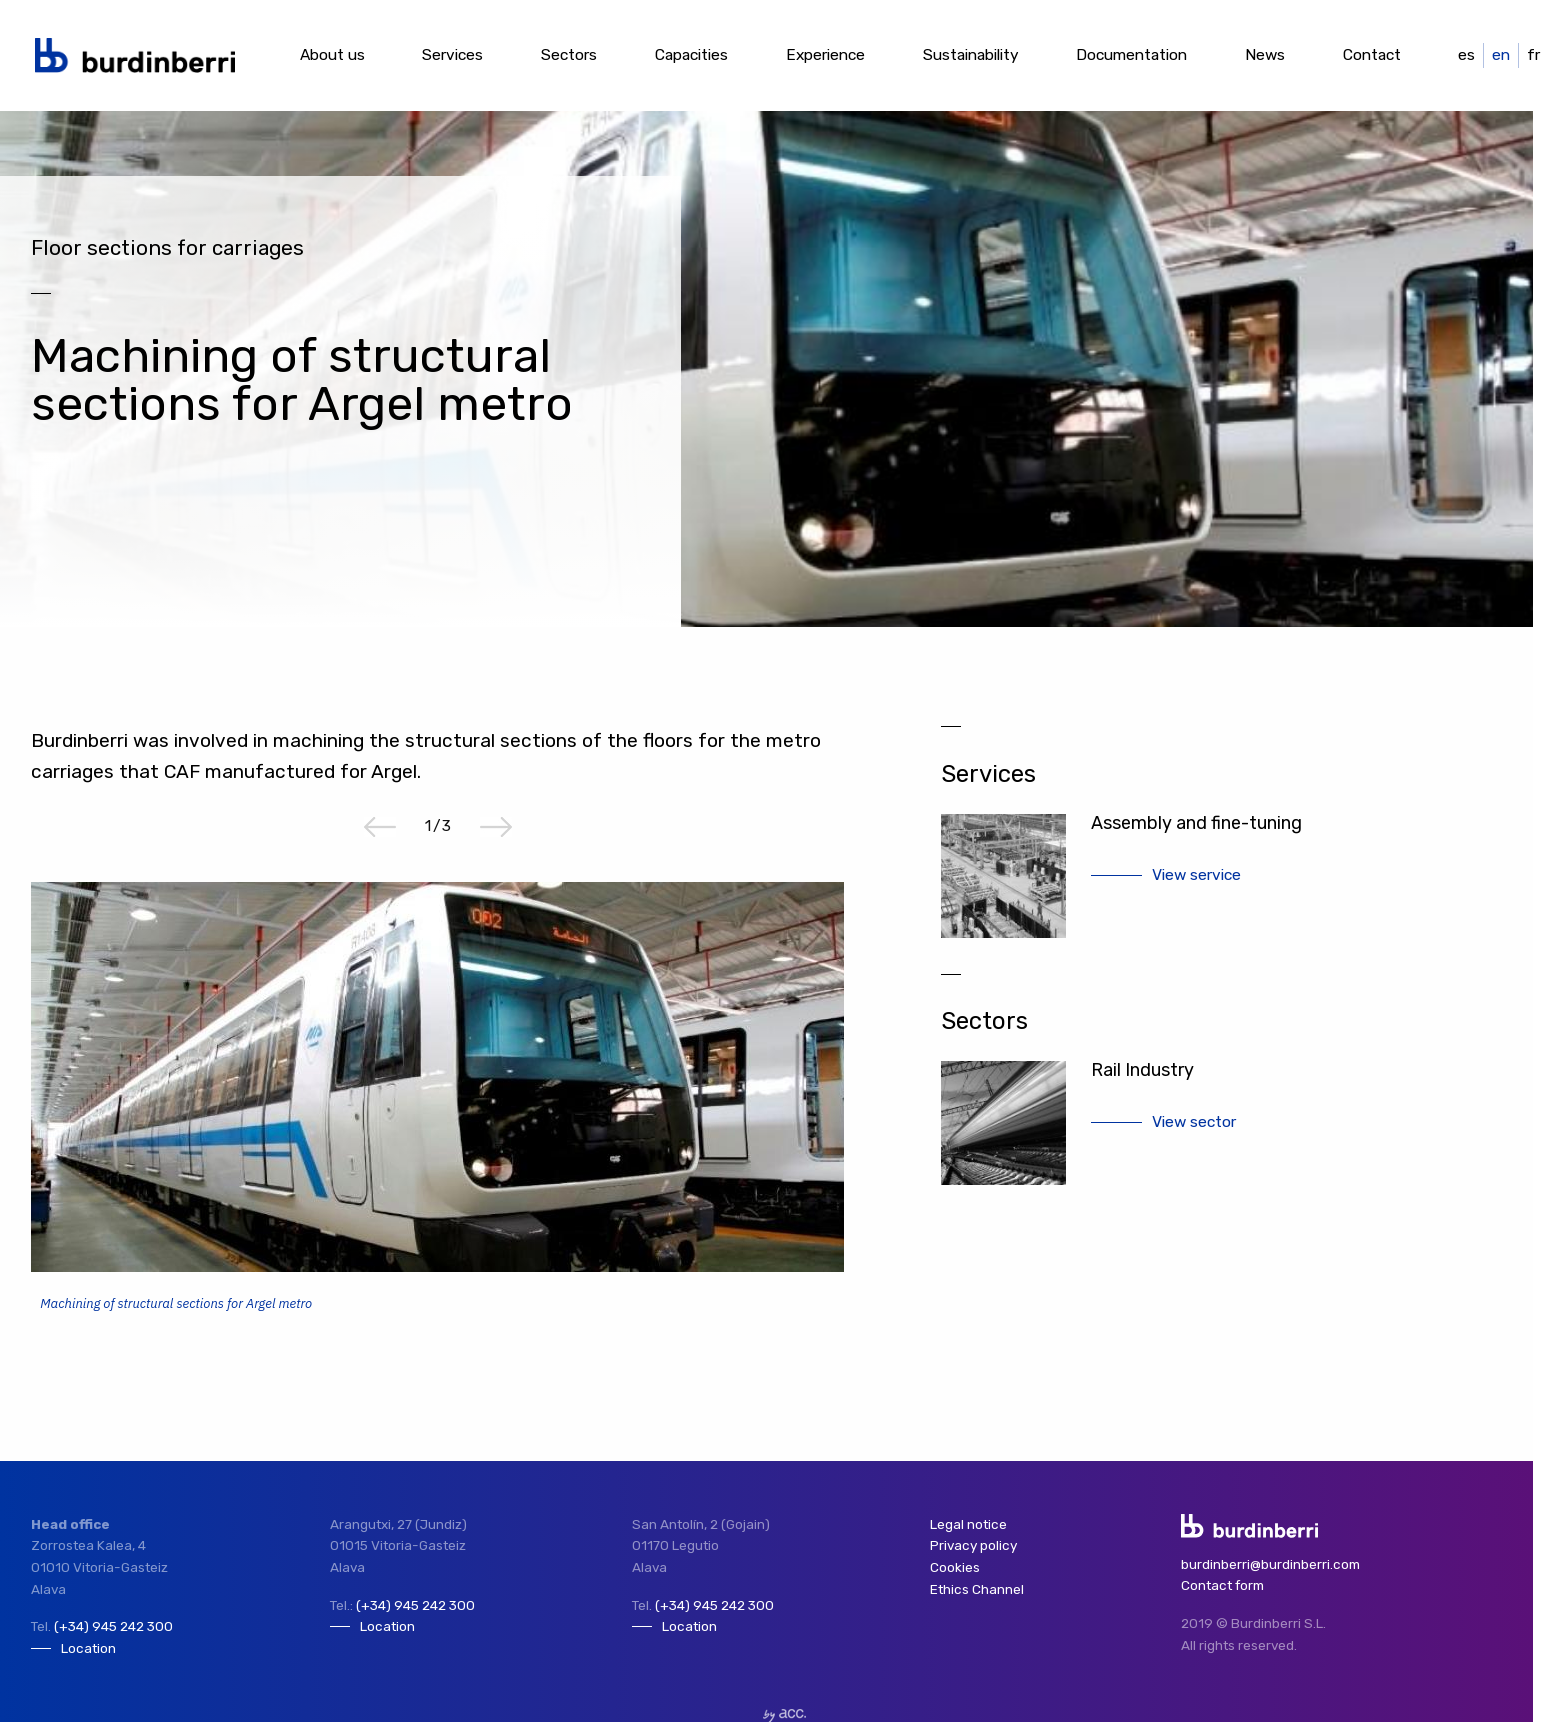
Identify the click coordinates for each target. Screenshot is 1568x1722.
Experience (825, 54)
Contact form (1222, 1585)
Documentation (1131, 54)
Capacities (691, 54)
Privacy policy (973, 1545)
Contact (1372, 54)
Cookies (955, 1567)
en (1501, 54)
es (1466, 54)
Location (88, 1648)
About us (332, 54)
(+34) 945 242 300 (113, 1626)
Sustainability (971, 54)
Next (496, 827)
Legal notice (968, 1524)
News (1265, 54)
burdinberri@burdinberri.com (1270, 1564)
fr (1533, 54)
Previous (380, 827)
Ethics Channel (977, 1589)
